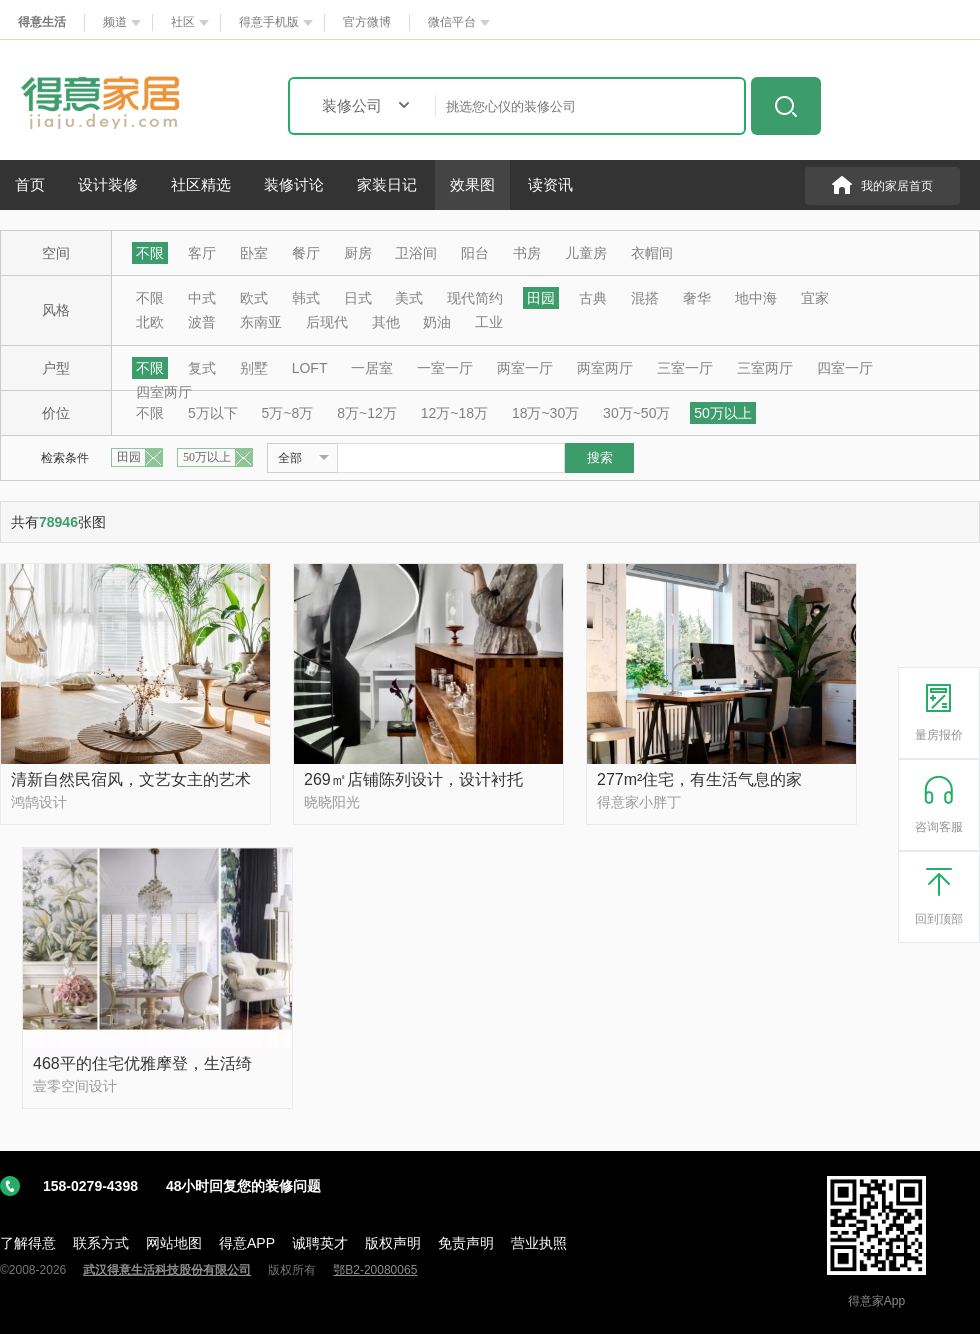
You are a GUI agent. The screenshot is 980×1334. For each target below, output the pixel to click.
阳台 (475, 253)
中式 (202, 298)
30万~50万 (636, 413)
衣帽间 (652, 253)
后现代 (327, 322)
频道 (115, 22)
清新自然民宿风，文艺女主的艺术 (131, 779)
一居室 (372, 368)
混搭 (645, 298)
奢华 (697, 298)
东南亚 (261, 322)
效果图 (472, 184)
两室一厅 (525, 368)
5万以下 (213, 413)
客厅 (202, 253)
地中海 (756, 298)
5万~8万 (288, 413)
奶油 (437, 322)
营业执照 (539, 1243)
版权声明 (393, 1243)
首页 (30, 184)
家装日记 (387, 184)
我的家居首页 (897, 186)
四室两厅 (164, 392)
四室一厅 (845, 368)
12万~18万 (454, 413)
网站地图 (174, 1243)
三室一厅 (685, 368)
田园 (541, 298)
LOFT (310, 368)
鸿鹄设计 (39, 802)
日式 (358, 298)
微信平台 (452, 22)
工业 (489, 322)
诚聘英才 (320, 1243)
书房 (527, 253)
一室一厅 (445, 368)
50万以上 (723, 413)
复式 (202, 368)
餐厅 (306, 253)
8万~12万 (367, 413)
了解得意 (28, 1243)
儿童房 (586, 253)
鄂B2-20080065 (375, 1270)
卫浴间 (416, 253)
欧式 (254, 298)
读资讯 (550, 184)
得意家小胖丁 (639, 802)
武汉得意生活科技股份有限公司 (167, 1270)
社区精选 (201, 184)
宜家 (815, 298)
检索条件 (65, 458)
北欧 (150, 322)
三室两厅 (765, 368)
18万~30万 (545, 413)
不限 (150, 253)
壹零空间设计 (75, 1086)
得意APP (247, 1243)
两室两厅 (605, 368)
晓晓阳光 (332, 802)
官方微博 (367, 22)
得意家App (876, 1301)
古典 (593, 298)
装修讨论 (294, 184)
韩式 (306, 298)
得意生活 (42, 22)
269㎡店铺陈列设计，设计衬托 (413, 779)
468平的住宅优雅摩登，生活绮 (142, 1063)
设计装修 (108, 184)
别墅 (254, 368)
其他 (386, 322)
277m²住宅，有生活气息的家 (699, 779)
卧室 (254, 253)
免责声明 (466, 1243)
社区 (183, 22)
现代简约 (475, 298)
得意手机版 (269, 22)
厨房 (358, 253)
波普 (202, 322)
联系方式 (101, 1243)
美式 (409, 298)
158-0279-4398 (182, 1186)
